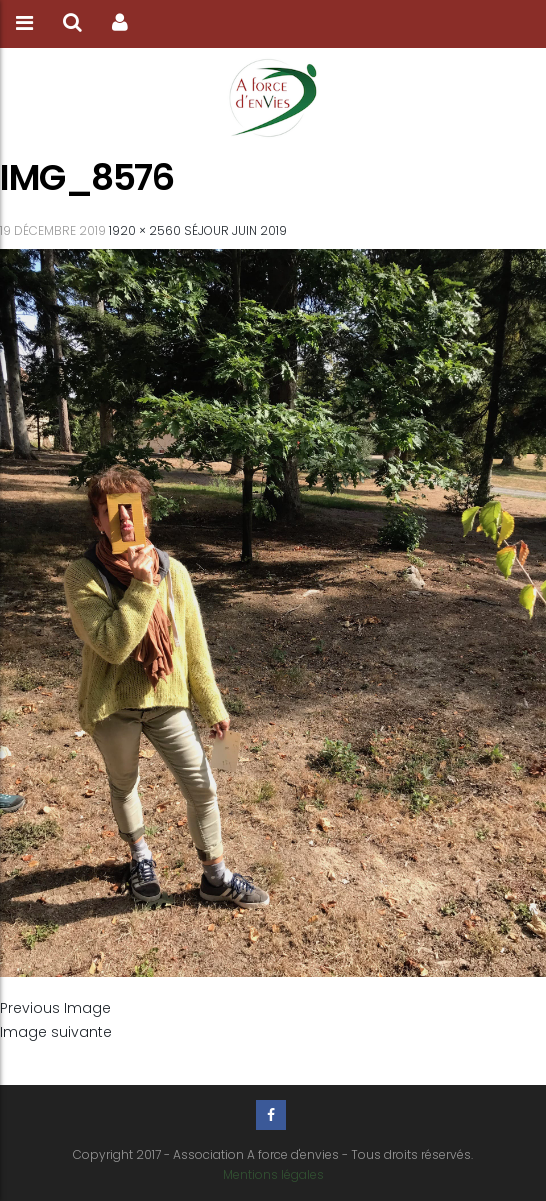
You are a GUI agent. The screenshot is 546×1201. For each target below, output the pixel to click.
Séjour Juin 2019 (235, 230)
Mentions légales (273, 1174)
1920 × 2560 (145, 230)
